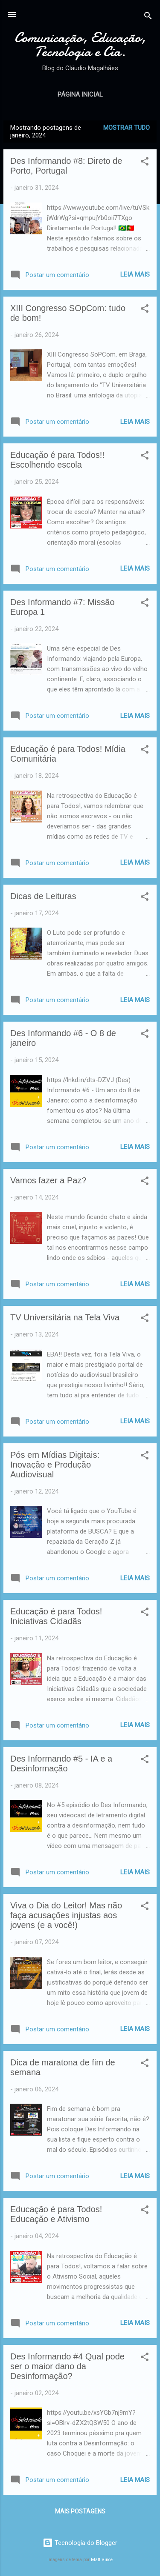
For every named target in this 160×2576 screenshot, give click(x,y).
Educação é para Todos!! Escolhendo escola (57, 459)
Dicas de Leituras (43, 896)
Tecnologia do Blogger (80, 2543)
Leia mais (135, 274)
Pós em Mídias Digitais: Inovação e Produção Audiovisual (54, 1464)
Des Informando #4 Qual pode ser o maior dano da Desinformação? (67, 2366)
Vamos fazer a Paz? (48, 1180)
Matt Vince (102, 2559)
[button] (145, 162)
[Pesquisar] (148, 17)
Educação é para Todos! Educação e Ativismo (56, 2214)
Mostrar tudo (126, 127)
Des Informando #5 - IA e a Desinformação (61, 1763)
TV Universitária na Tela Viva (64, 1317)
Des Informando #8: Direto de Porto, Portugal (66, 165)
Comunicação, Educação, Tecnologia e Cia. (80, 44)
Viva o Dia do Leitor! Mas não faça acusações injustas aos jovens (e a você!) (66, 1915)
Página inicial (80, 94)
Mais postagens (80, 2511)
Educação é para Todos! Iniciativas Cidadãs (56, 1616)
